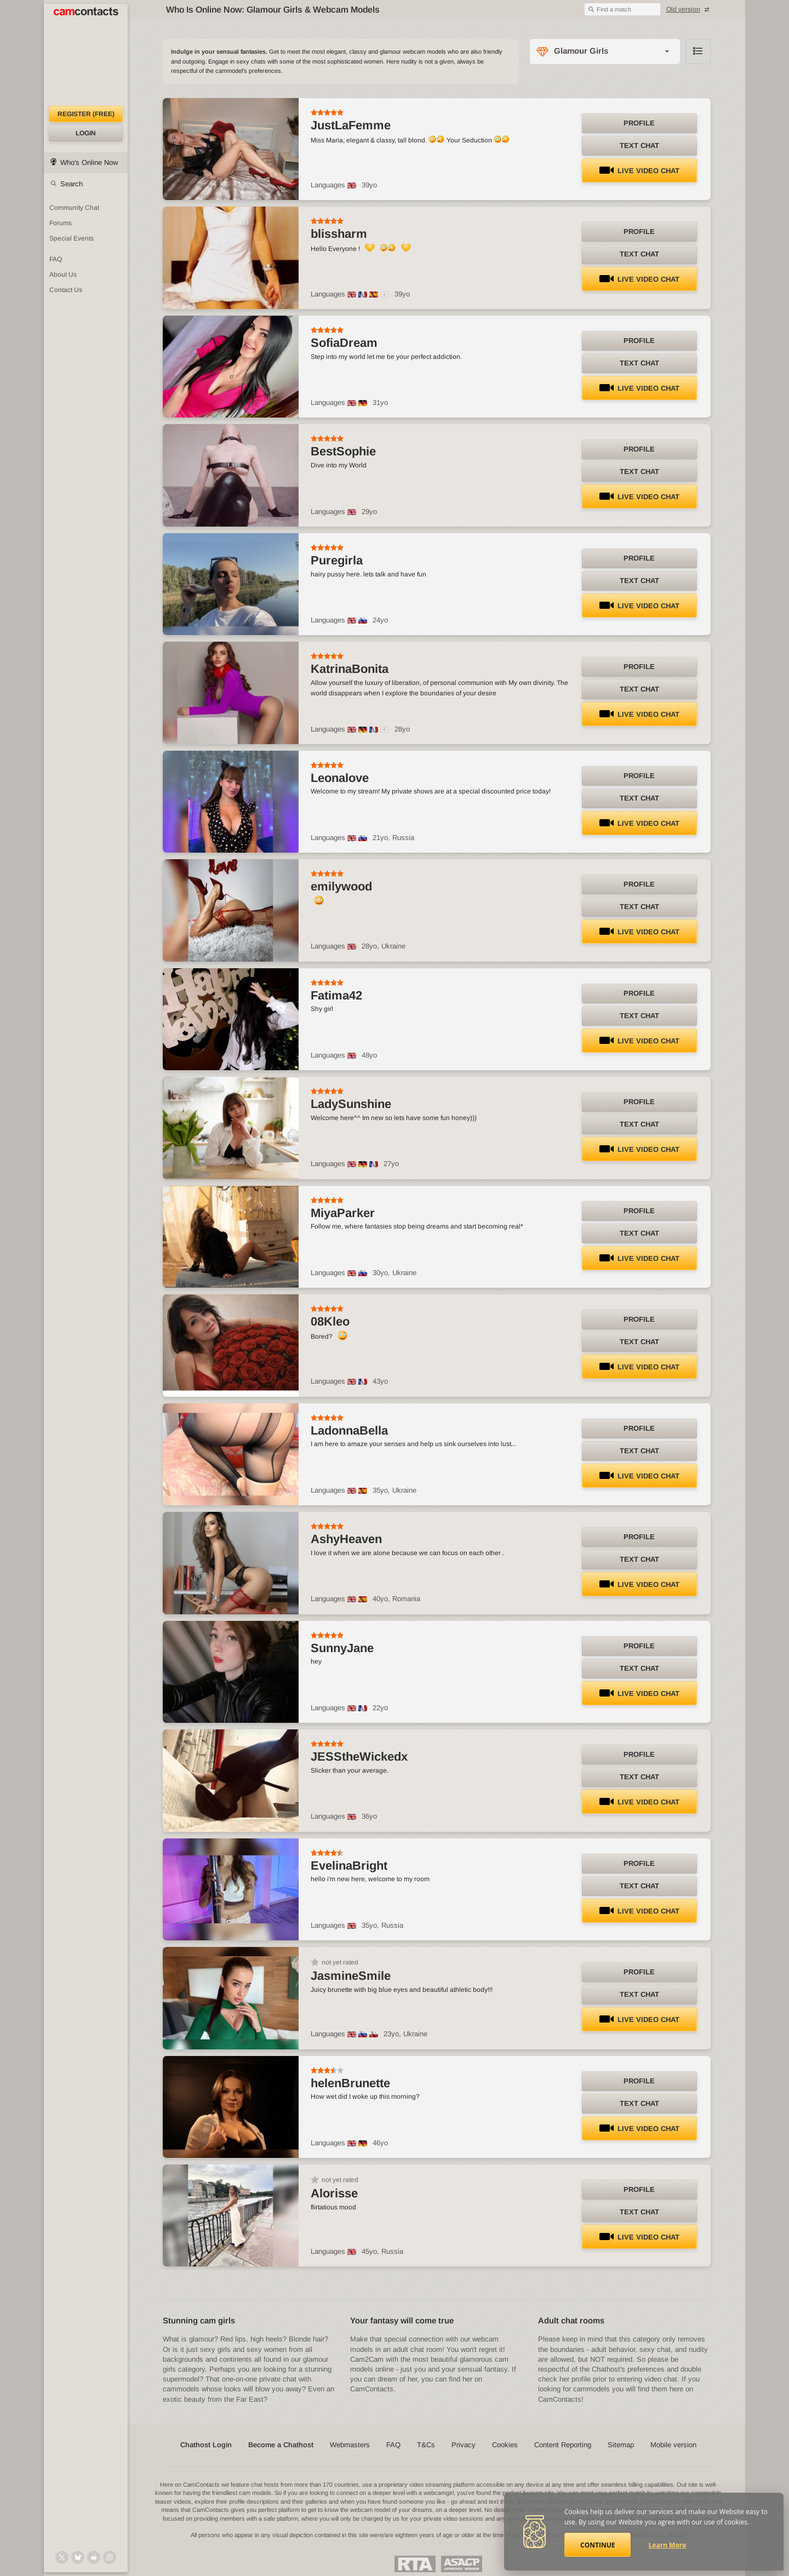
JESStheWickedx (359, 1756)
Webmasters (350, 2445)
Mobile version (673, 2445)
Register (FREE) (86, 114)
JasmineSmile (351, 1976)
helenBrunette (350, 2083)
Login (86, 133)
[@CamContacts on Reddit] (93, 2557)
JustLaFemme (351, 125)
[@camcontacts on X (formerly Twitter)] (61, 2557)
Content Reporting (562, 2445)
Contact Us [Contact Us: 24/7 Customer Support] (65, 290)
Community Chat (74, 208)
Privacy (463, 2445)
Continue (597, 2545)
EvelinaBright (349, 1865)
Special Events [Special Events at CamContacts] (71, 238)
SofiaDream (344, 343)
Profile (639, 123)
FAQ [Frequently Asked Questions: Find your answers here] (55, 259)
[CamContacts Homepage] (86, 55)
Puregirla (337, 560)
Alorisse (334, 2193)
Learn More (668, 2545)
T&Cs (426, 2445)
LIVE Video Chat (639, 171)
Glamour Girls (581, 50)
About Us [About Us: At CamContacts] (63, 274)
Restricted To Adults (415, 2564)
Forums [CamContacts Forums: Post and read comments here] (60, 223)
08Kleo (330, 1321)
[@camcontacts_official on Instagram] (109, 2557)
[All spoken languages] (384, 295)
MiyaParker (343, 1213)
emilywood (341, 886)
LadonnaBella (349, 1430)
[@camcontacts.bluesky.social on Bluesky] (77, 2557)
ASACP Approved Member (461, 2564)
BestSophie (343, 451)
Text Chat (639, 145)
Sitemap (621, 2445)
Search (71, 184)
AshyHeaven (346, 1539)
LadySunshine (351, 1104)
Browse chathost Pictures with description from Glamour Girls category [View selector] (698, 51)
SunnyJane (342, 1648)
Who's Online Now (89, 162)
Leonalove (340, 778)
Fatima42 (336, 995)
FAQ (393, 2445)
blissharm (339, 234)
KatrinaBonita (349, 669)
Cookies (505, 2445)
